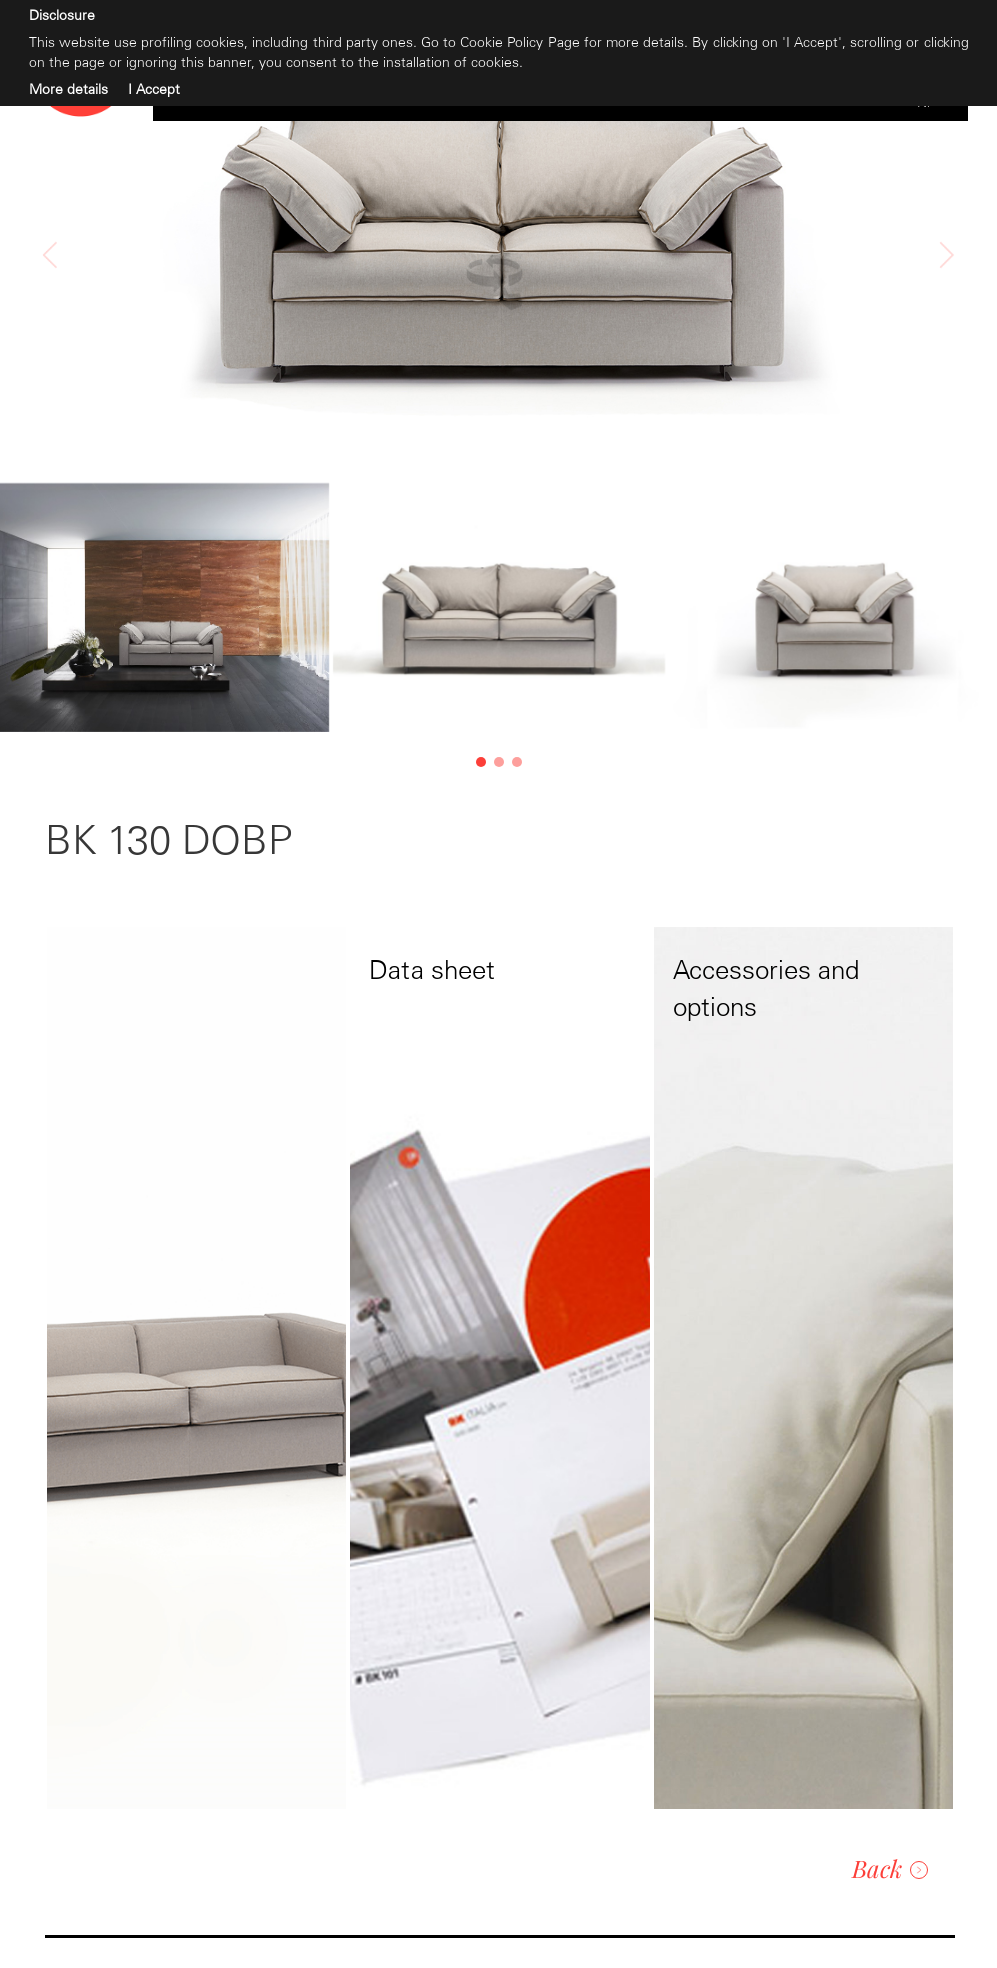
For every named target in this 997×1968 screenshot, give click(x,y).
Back (890, 1868)
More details (68, 89)
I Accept (154, 89)
